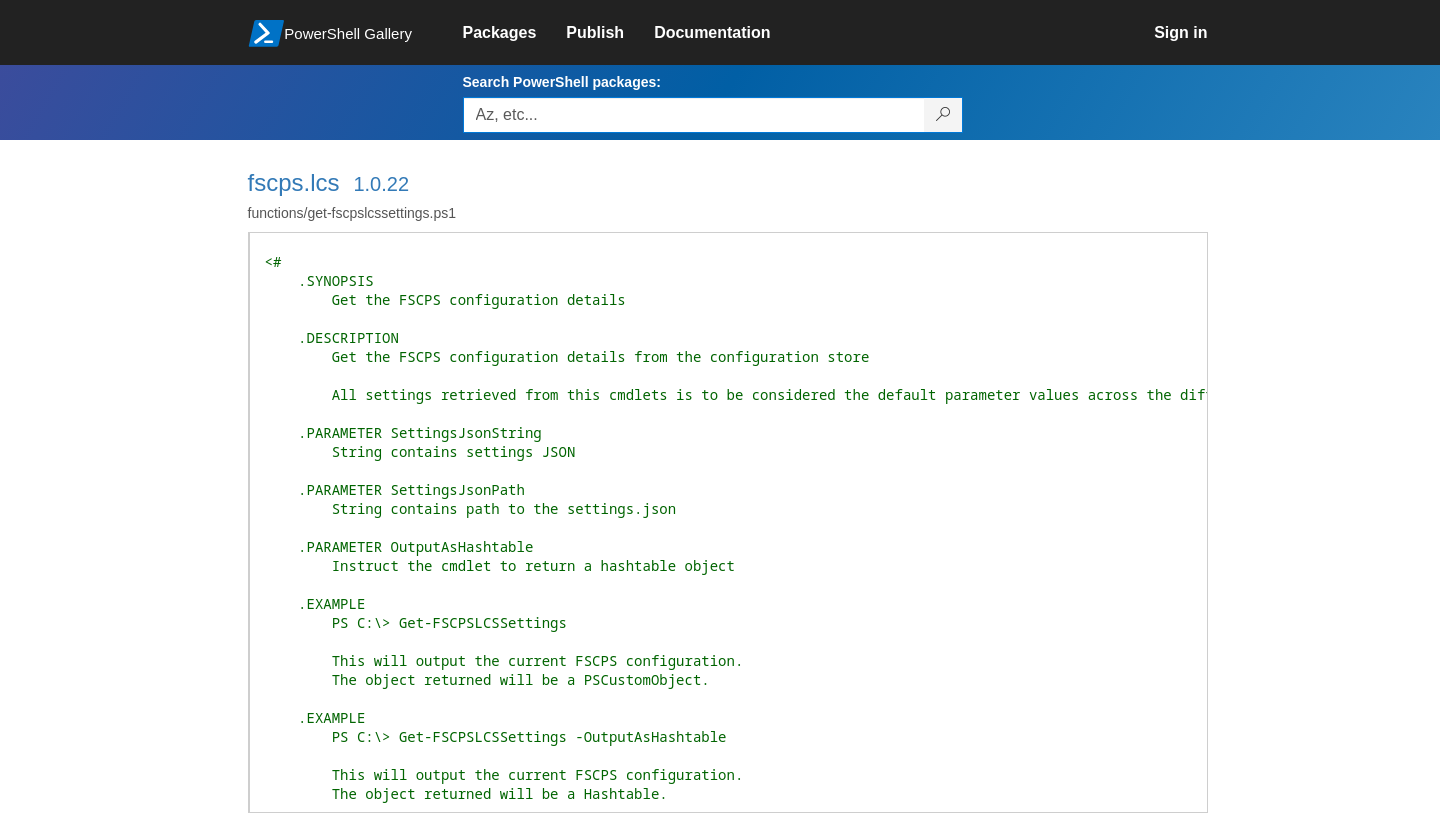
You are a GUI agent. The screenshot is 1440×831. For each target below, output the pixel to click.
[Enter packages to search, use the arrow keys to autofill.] (694, 115)
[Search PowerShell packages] (943, 115)
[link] (515, 33)
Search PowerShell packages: (562, 82)
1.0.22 (381, 184)
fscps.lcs (294, 182)
